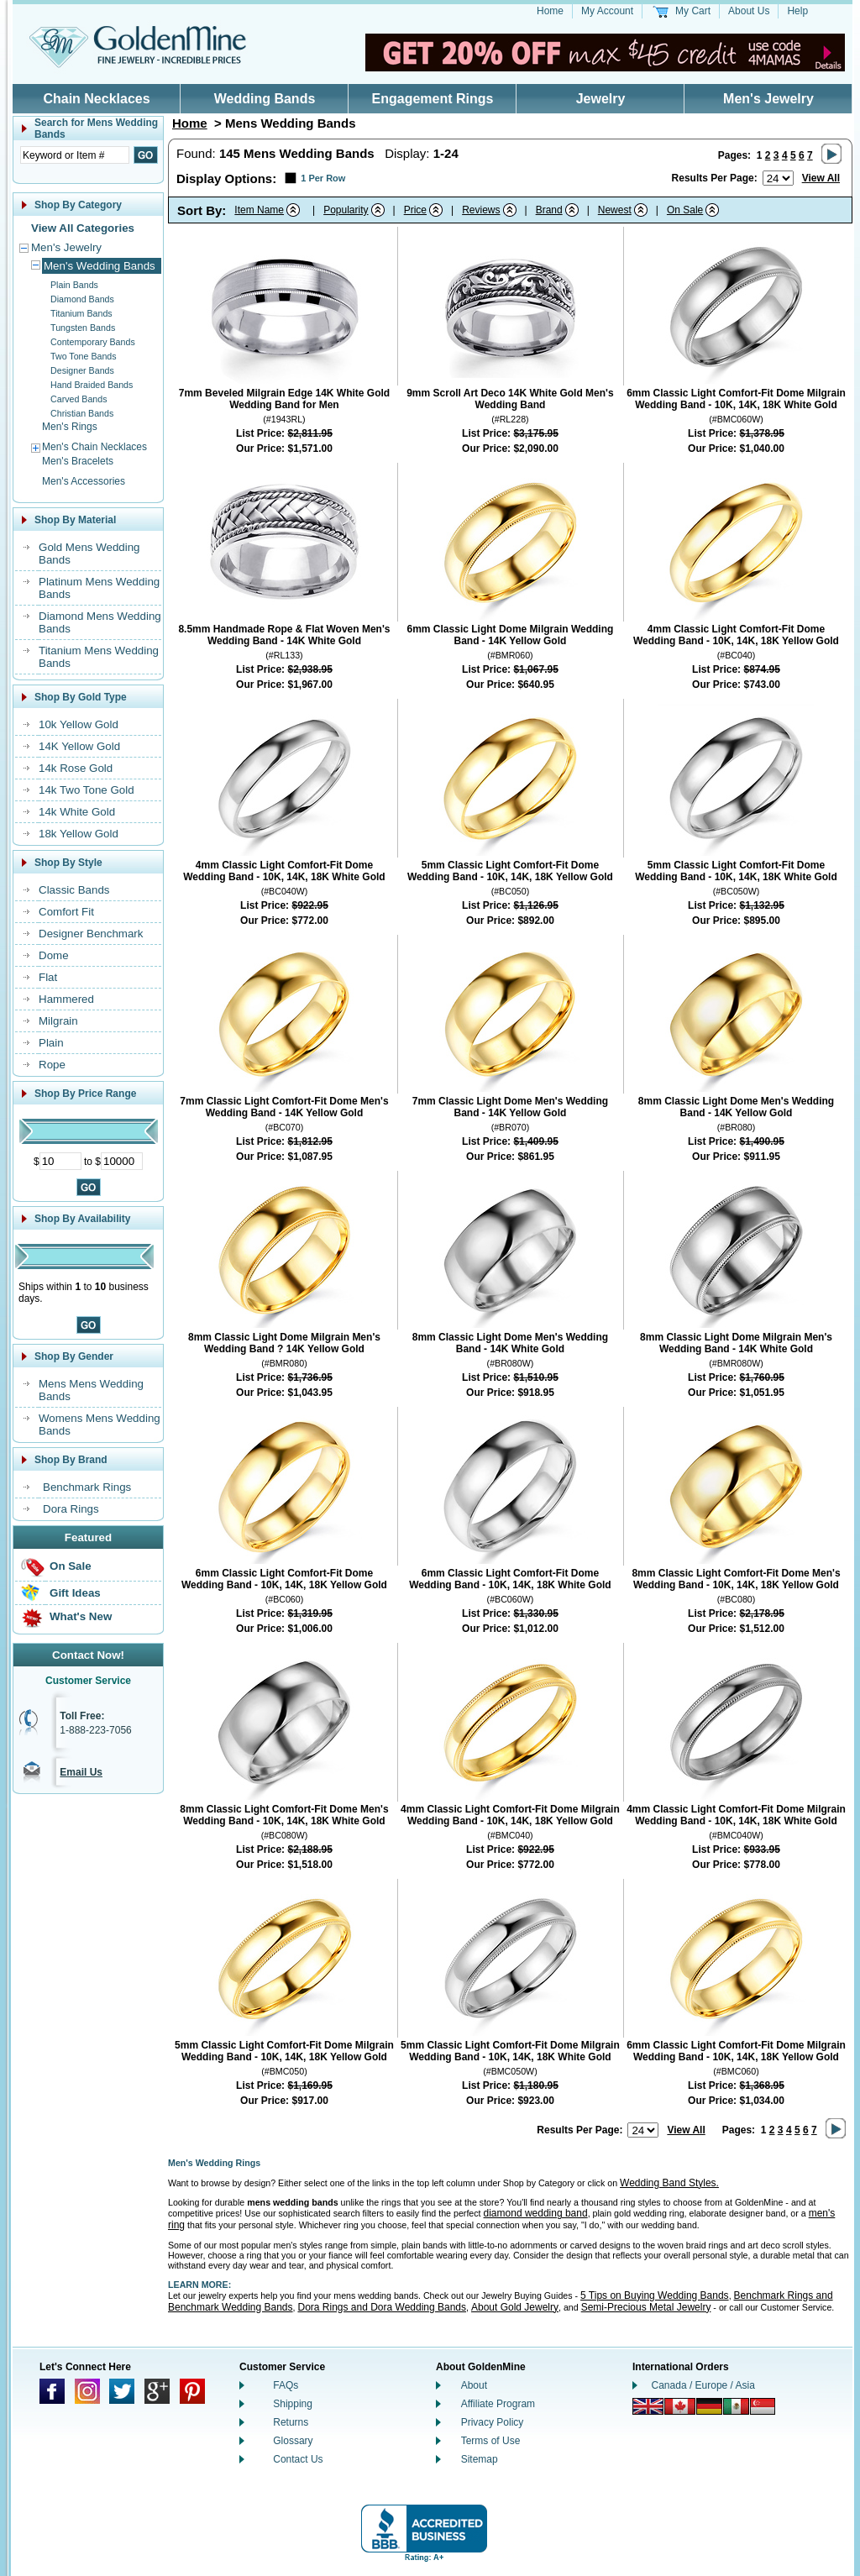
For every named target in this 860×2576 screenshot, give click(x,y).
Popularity (345, 210)
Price (415, 210)
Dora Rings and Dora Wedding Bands (381, 2307)
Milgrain (58, 1021)
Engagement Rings (433, 99)
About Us (748, 11)
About (474, 2385)
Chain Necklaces (96, 99)
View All (821, 178)
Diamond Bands (82, 299)
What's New (81, 1616)
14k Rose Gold (76, 768)
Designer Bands (82, 370)
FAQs (285, 2385)
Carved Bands (79, 399)
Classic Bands (74, 890)
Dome (54, 955)
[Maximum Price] (122, 1161)
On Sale (71, 1566)
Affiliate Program (498, 2404)
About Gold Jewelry (514, 2307)
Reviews (481, 210)
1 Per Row (323, 178)
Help (797, 11)
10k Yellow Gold (78, 724)
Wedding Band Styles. (669, 2183)
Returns (290, 2422)
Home (550, 11)
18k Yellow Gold (78, 833)
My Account (607, 11)
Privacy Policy (492, 2422)
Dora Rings (71, 1509)
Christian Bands (81, 413)
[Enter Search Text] (74, 155)
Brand (549, 210)
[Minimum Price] (60, 1161)
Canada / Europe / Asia (703, 2385)
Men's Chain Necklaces (94, 447)
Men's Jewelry (768, 99)
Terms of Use (491, 2441)
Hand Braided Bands (91, 385)
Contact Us (297, 2459)
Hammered (66, 999)
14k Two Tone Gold (86, 790)
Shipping (292, 2404)
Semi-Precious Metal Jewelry (646, 2307)
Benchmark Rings (87, 1487)
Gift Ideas (75, 1593)
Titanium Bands (81, 313)
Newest (615, 210)
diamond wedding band (536, 2213)
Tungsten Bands (82, 328)
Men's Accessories (83, 481)
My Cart (693, 11)
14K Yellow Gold (79, 746)
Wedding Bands (265, 99)
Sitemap (479, 2459)
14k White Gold (77, 811)
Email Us (81, 1772)
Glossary (292, 2441)
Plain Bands (74, 285)
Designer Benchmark (91, 933)
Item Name (259, 210)
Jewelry (601, 99)
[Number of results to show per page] (778, 178)
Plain (51, 1042)
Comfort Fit (66, 911)
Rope (52, 1064)
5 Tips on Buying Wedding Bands (654, 2295)
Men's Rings (69, 427)
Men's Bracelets (77, 461)
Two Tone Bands (83, 356)
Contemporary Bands (92, 342)
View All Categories (82, 228)
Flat (48, 977)
